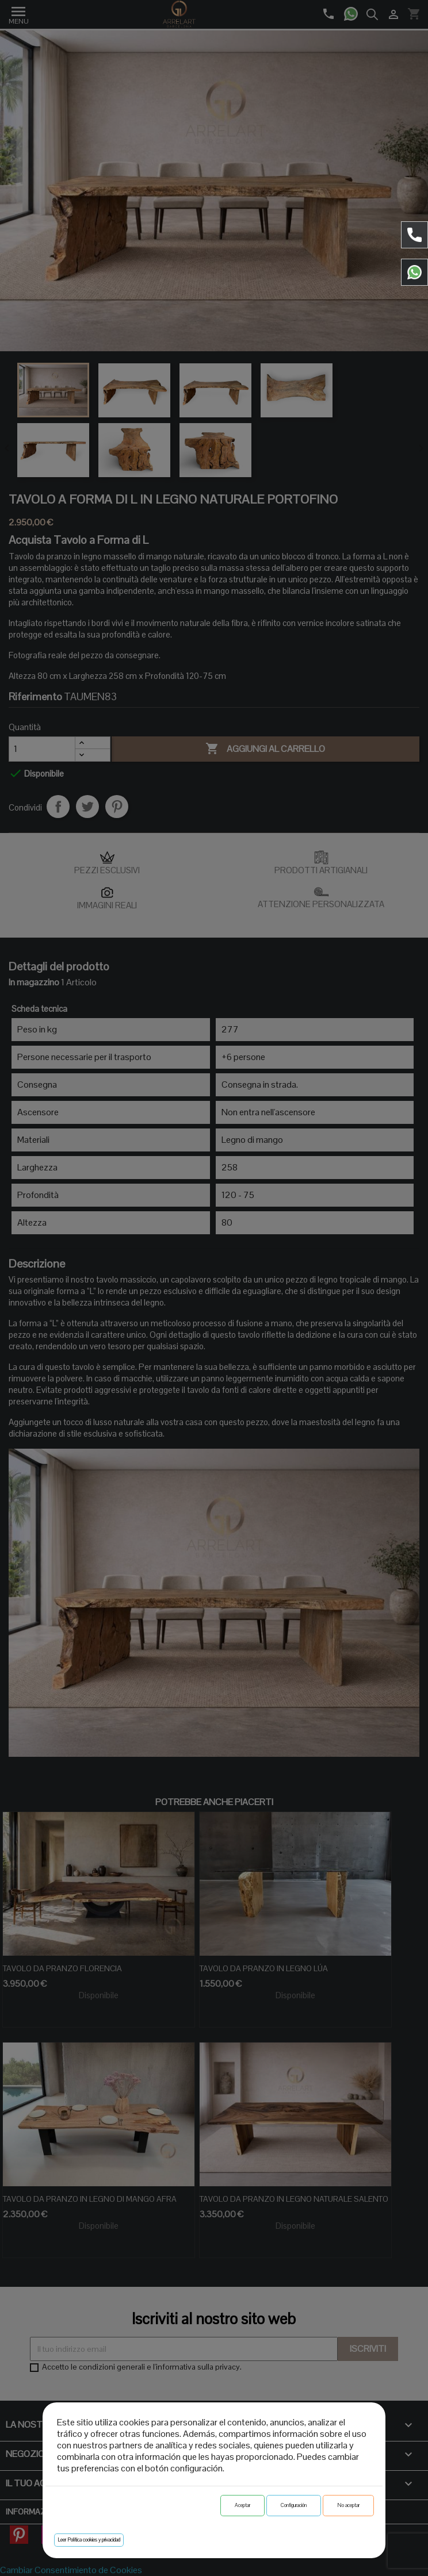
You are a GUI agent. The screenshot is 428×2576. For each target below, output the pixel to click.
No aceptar (348, 2505)
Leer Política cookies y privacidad (89, 2539)
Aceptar (242, 2505)
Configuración (294, 2505)
